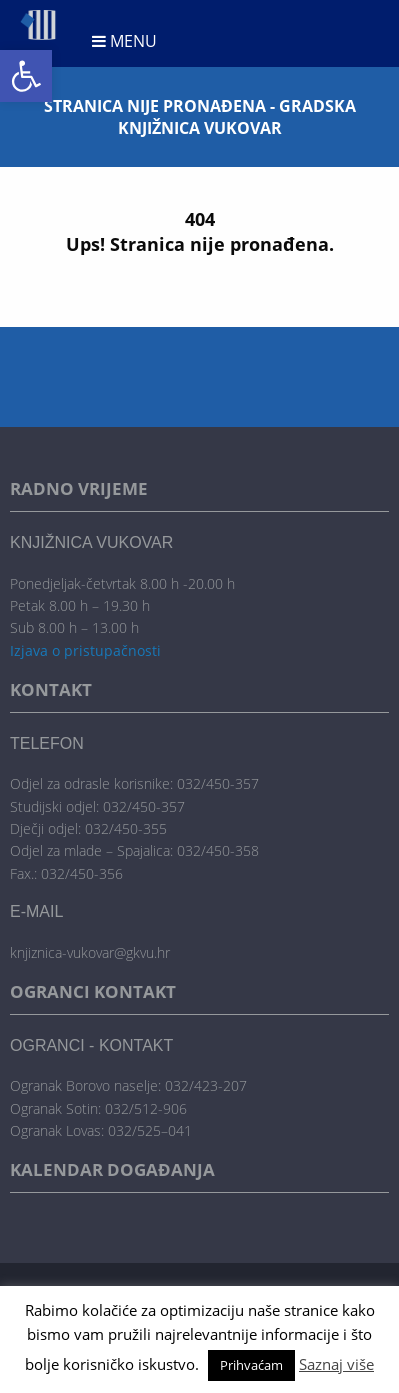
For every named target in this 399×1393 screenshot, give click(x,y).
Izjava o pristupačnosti (85, 650)
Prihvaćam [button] (251, 1365)
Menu (124, 41)
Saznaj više (336, 1364)
